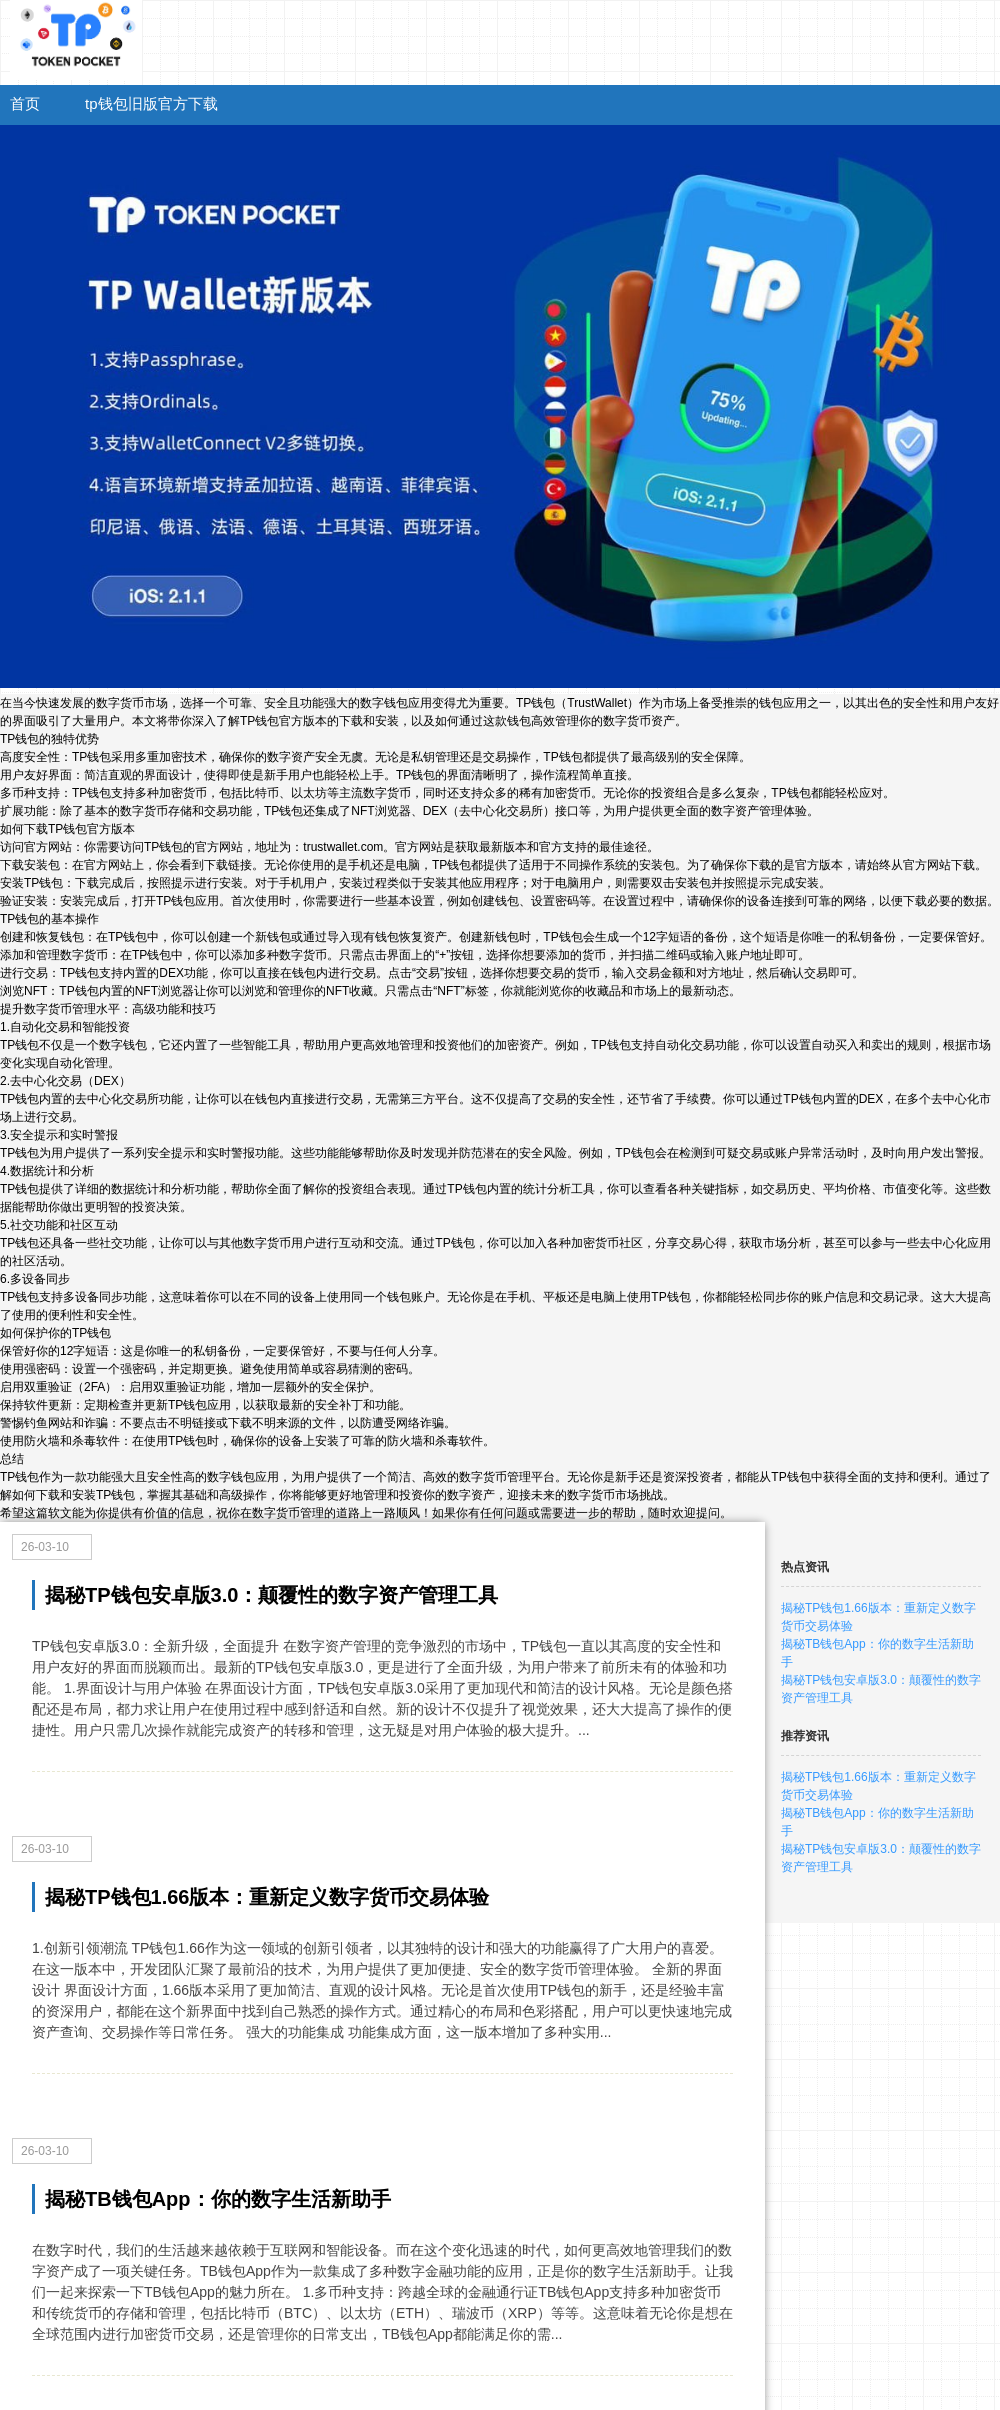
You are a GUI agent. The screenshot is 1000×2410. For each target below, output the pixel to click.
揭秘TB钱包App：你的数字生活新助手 (218, 2199)
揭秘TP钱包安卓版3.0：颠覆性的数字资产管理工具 (271, 1595)
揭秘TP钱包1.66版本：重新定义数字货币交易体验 (267, 1897)
